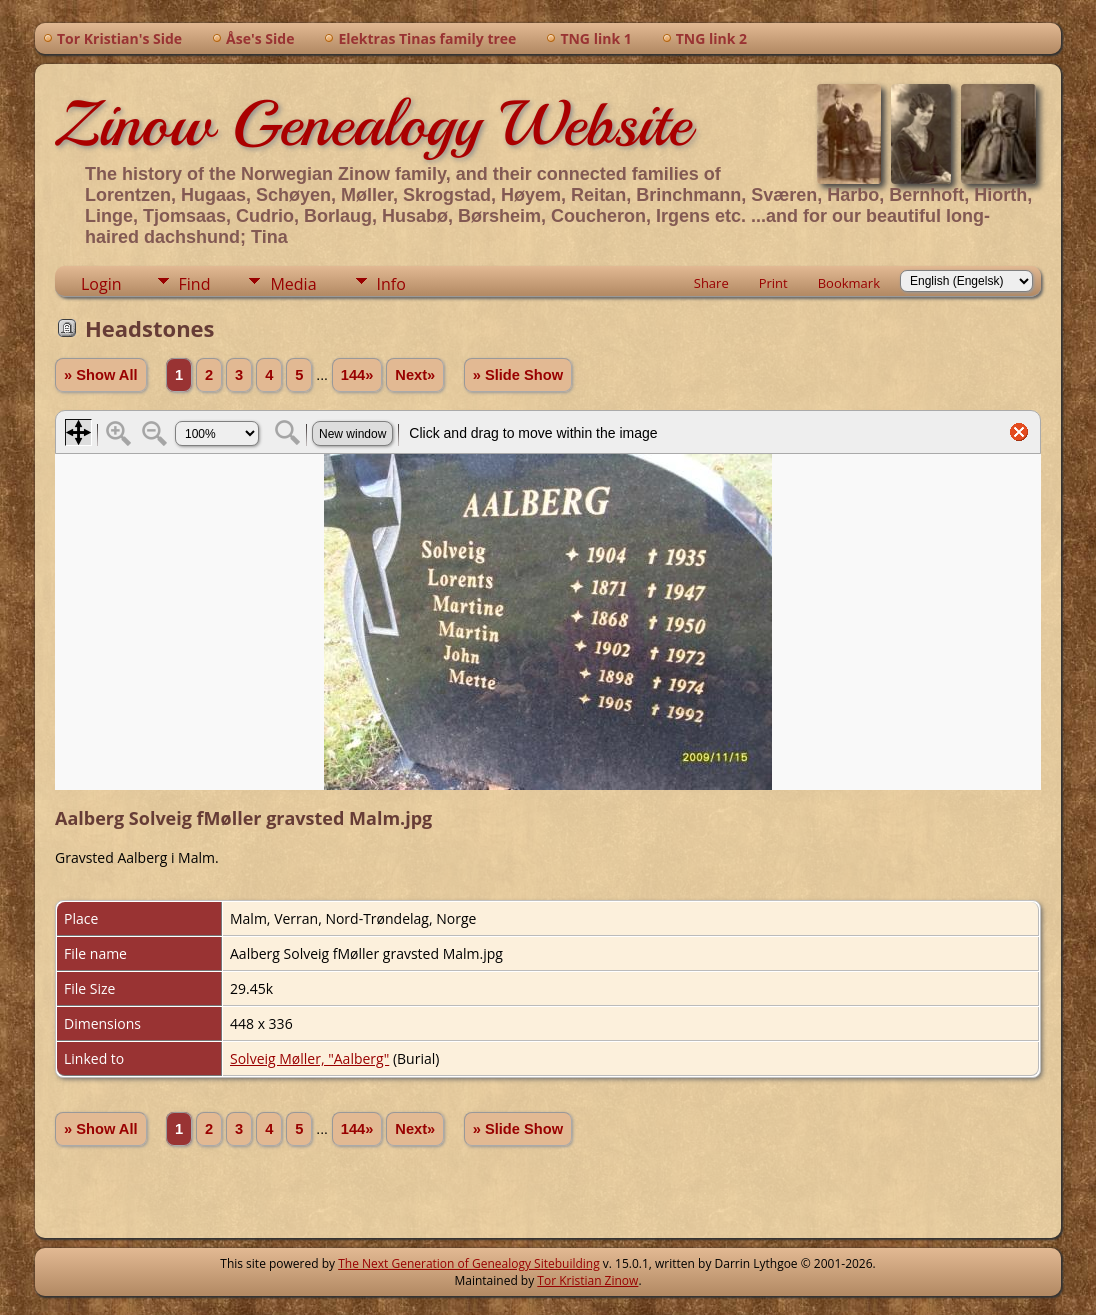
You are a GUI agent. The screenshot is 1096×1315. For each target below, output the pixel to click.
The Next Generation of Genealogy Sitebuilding (469, 1263)
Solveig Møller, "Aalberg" (309, 1058)
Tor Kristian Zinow (587, 1280)
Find (195, 284)
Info (391, 284)
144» (357, 375)
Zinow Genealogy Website (373, 124)
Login (101, 284)
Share (711, 283)
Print (773, 283)
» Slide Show (518, 375)
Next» (415, 375)
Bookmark (849, 283)
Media (293, 284)
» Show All (101, 375)
